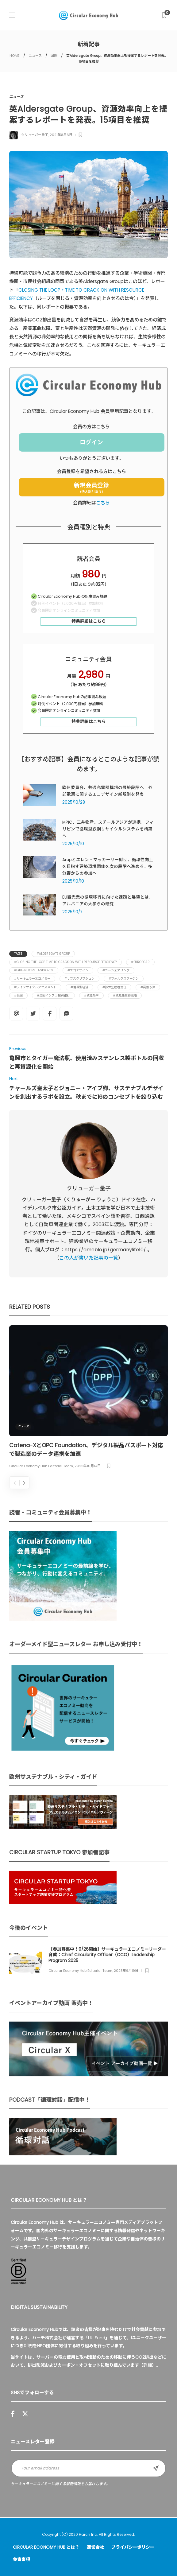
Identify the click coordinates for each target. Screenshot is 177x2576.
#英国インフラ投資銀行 (53, 995)
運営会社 (95, 2547)
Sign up (156, 2468)
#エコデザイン (77, 970)
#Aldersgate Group (53, 953)
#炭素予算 (147, 987)
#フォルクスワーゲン (124, 978)
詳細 (147, 2365)
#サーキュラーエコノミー (32, 978)
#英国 (18, 995)
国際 (54, 55)
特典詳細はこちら (88, 621)
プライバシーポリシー (132, 2547)
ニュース (35, 55)
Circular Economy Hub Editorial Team (41, 1466)
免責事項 (21, 2559)
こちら (103, 502)
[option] (88, 1398)
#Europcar (140, 962)
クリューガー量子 (34, 134)
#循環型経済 (79, 987)
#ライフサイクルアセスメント (35, 987)
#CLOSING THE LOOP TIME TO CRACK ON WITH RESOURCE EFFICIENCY (65, 962)
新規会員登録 (91, 488)
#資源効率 (91, 995)
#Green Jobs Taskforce (33, 970)
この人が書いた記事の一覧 (88, 1257)
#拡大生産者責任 (114, 987)
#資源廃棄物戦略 (125, 995)
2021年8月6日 (61, 134)
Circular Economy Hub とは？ (46, 2547)
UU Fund (96, 2338)
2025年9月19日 (126, 1970)
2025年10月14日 (88, 1466)
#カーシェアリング (115, 970)
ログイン (91, 442)
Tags (18, 953)
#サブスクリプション (79, 978)
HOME (15, 55)
